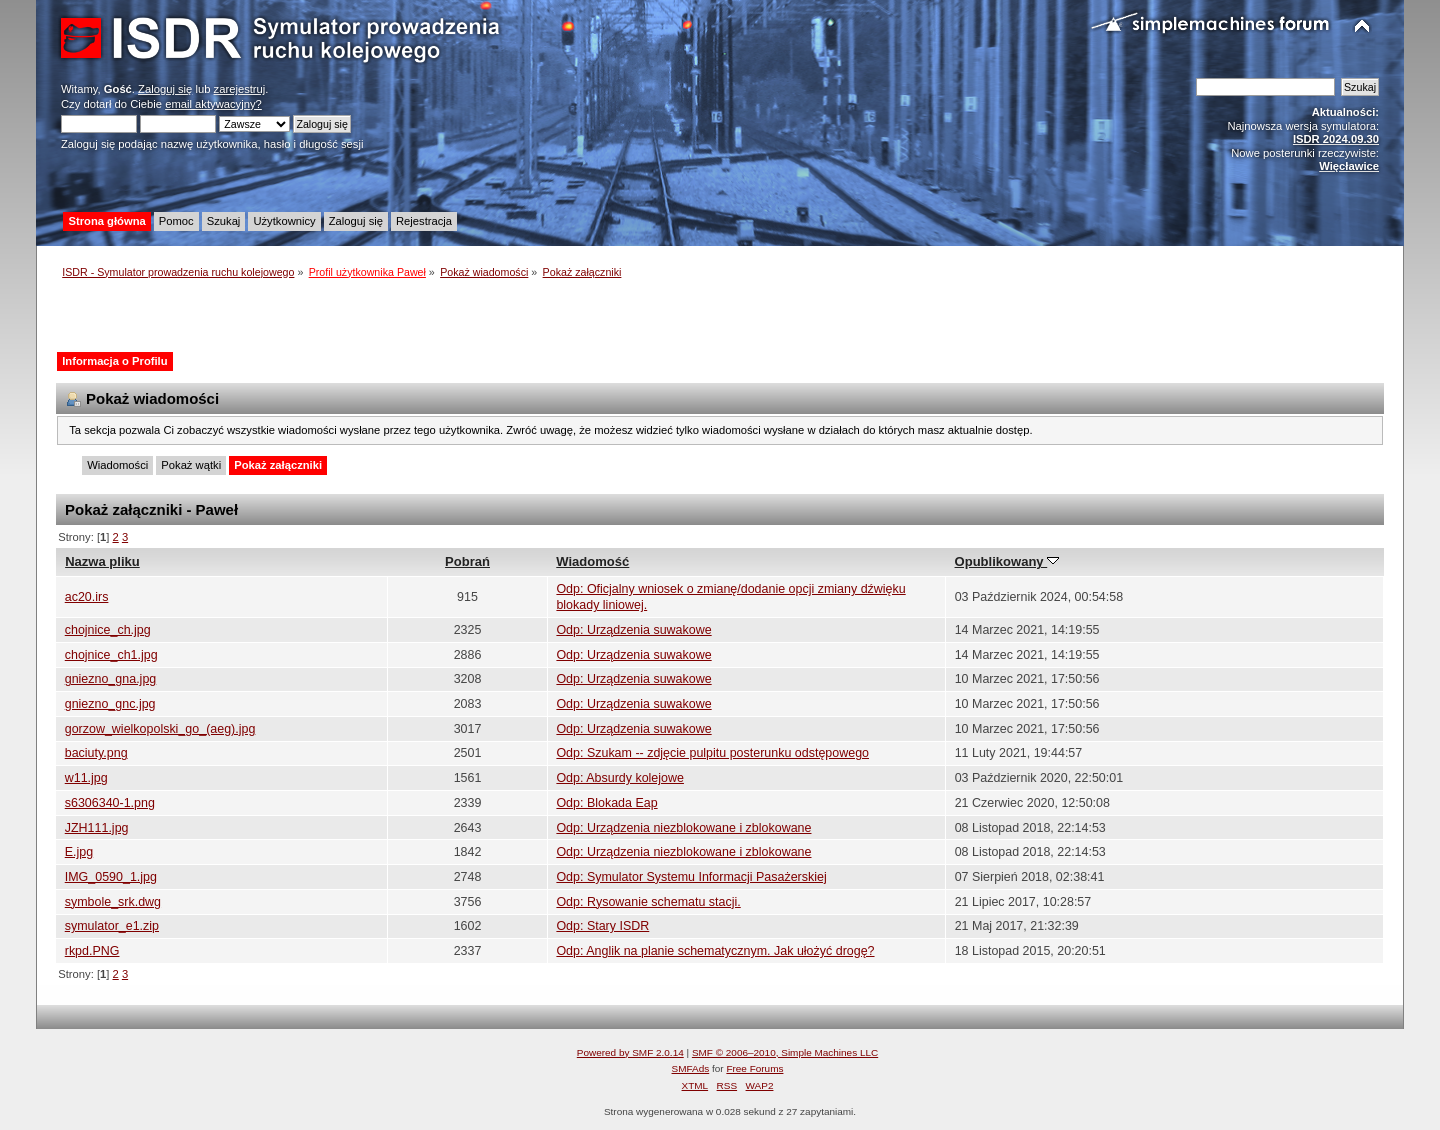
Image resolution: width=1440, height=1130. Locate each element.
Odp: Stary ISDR (602, 926)
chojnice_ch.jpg (108, 630)
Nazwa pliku (102, 561)
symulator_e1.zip (112, 926)
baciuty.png (96, 753)
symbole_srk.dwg (113, 902)
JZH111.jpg (97, 828)
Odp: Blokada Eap (606, 803)
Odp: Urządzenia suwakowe (633, 630)
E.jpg (79, 852)
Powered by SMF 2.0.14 (630, 1052)
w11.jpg (86, 778)
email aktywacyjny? (213, 104)
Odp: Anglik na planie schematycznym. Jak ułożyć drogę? (715, 951)
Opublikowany (1007, 561)
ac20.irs (87, 597)
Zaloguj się (165, 89)
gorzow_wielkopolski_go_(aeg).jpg (160, 729)
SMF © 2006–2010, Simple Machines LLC (785, 1052)
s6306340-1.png (110, 803)
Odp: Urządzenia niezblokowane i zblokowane (683, 828)
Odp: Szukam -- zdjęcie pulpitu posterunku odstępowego (712, 753)
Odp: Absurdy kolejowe (620, 778)
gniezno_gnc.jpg (110, 704)
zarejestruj (240, 89)
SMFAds (691, 1068)
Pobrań (467, 561)
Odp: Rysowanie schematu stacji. (648, 902)
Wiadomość (592, 561)
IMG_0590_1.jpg (111, 877)
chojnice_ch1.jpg (111, 655)
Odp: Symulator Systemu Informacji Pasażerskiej (691, 877)
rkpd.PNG (92, 951)
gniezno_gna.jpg (111, 679)
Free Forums (754, 1068)
